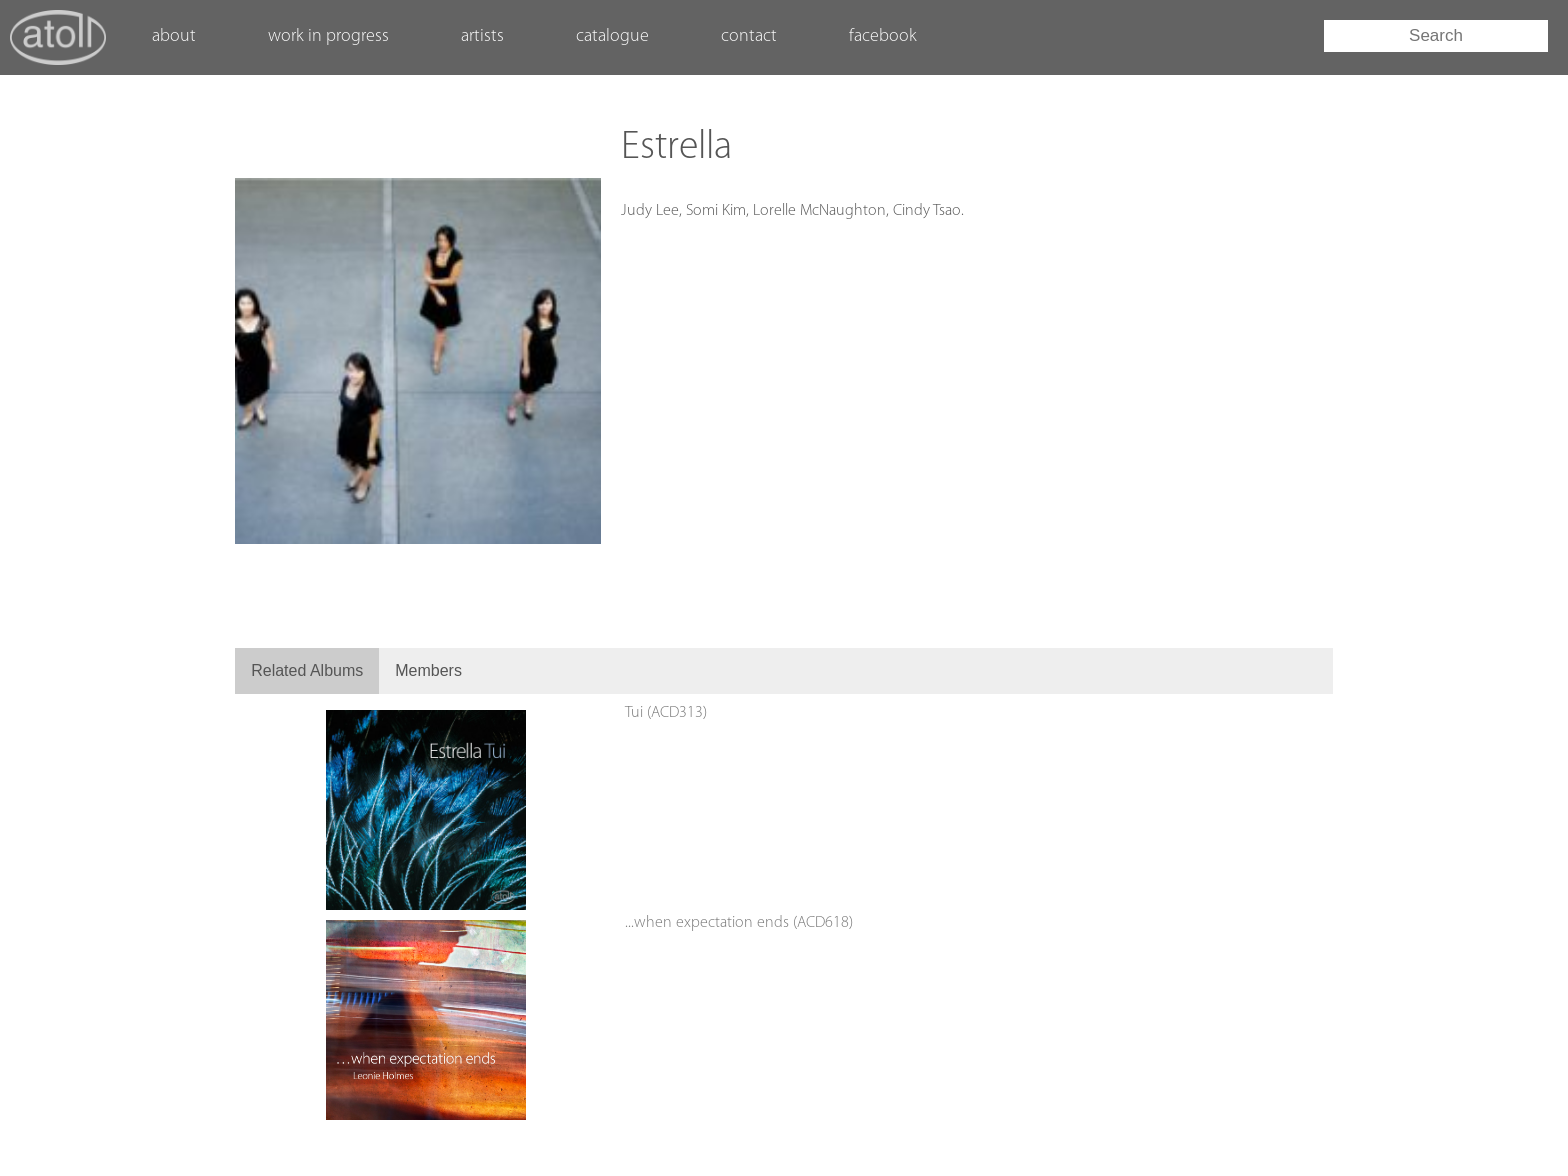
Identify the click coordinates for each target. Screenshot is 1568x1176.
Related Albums (307, 670)
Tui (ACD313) (666, 713)
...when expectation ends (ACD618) (739, 923)
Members (428, 670)
